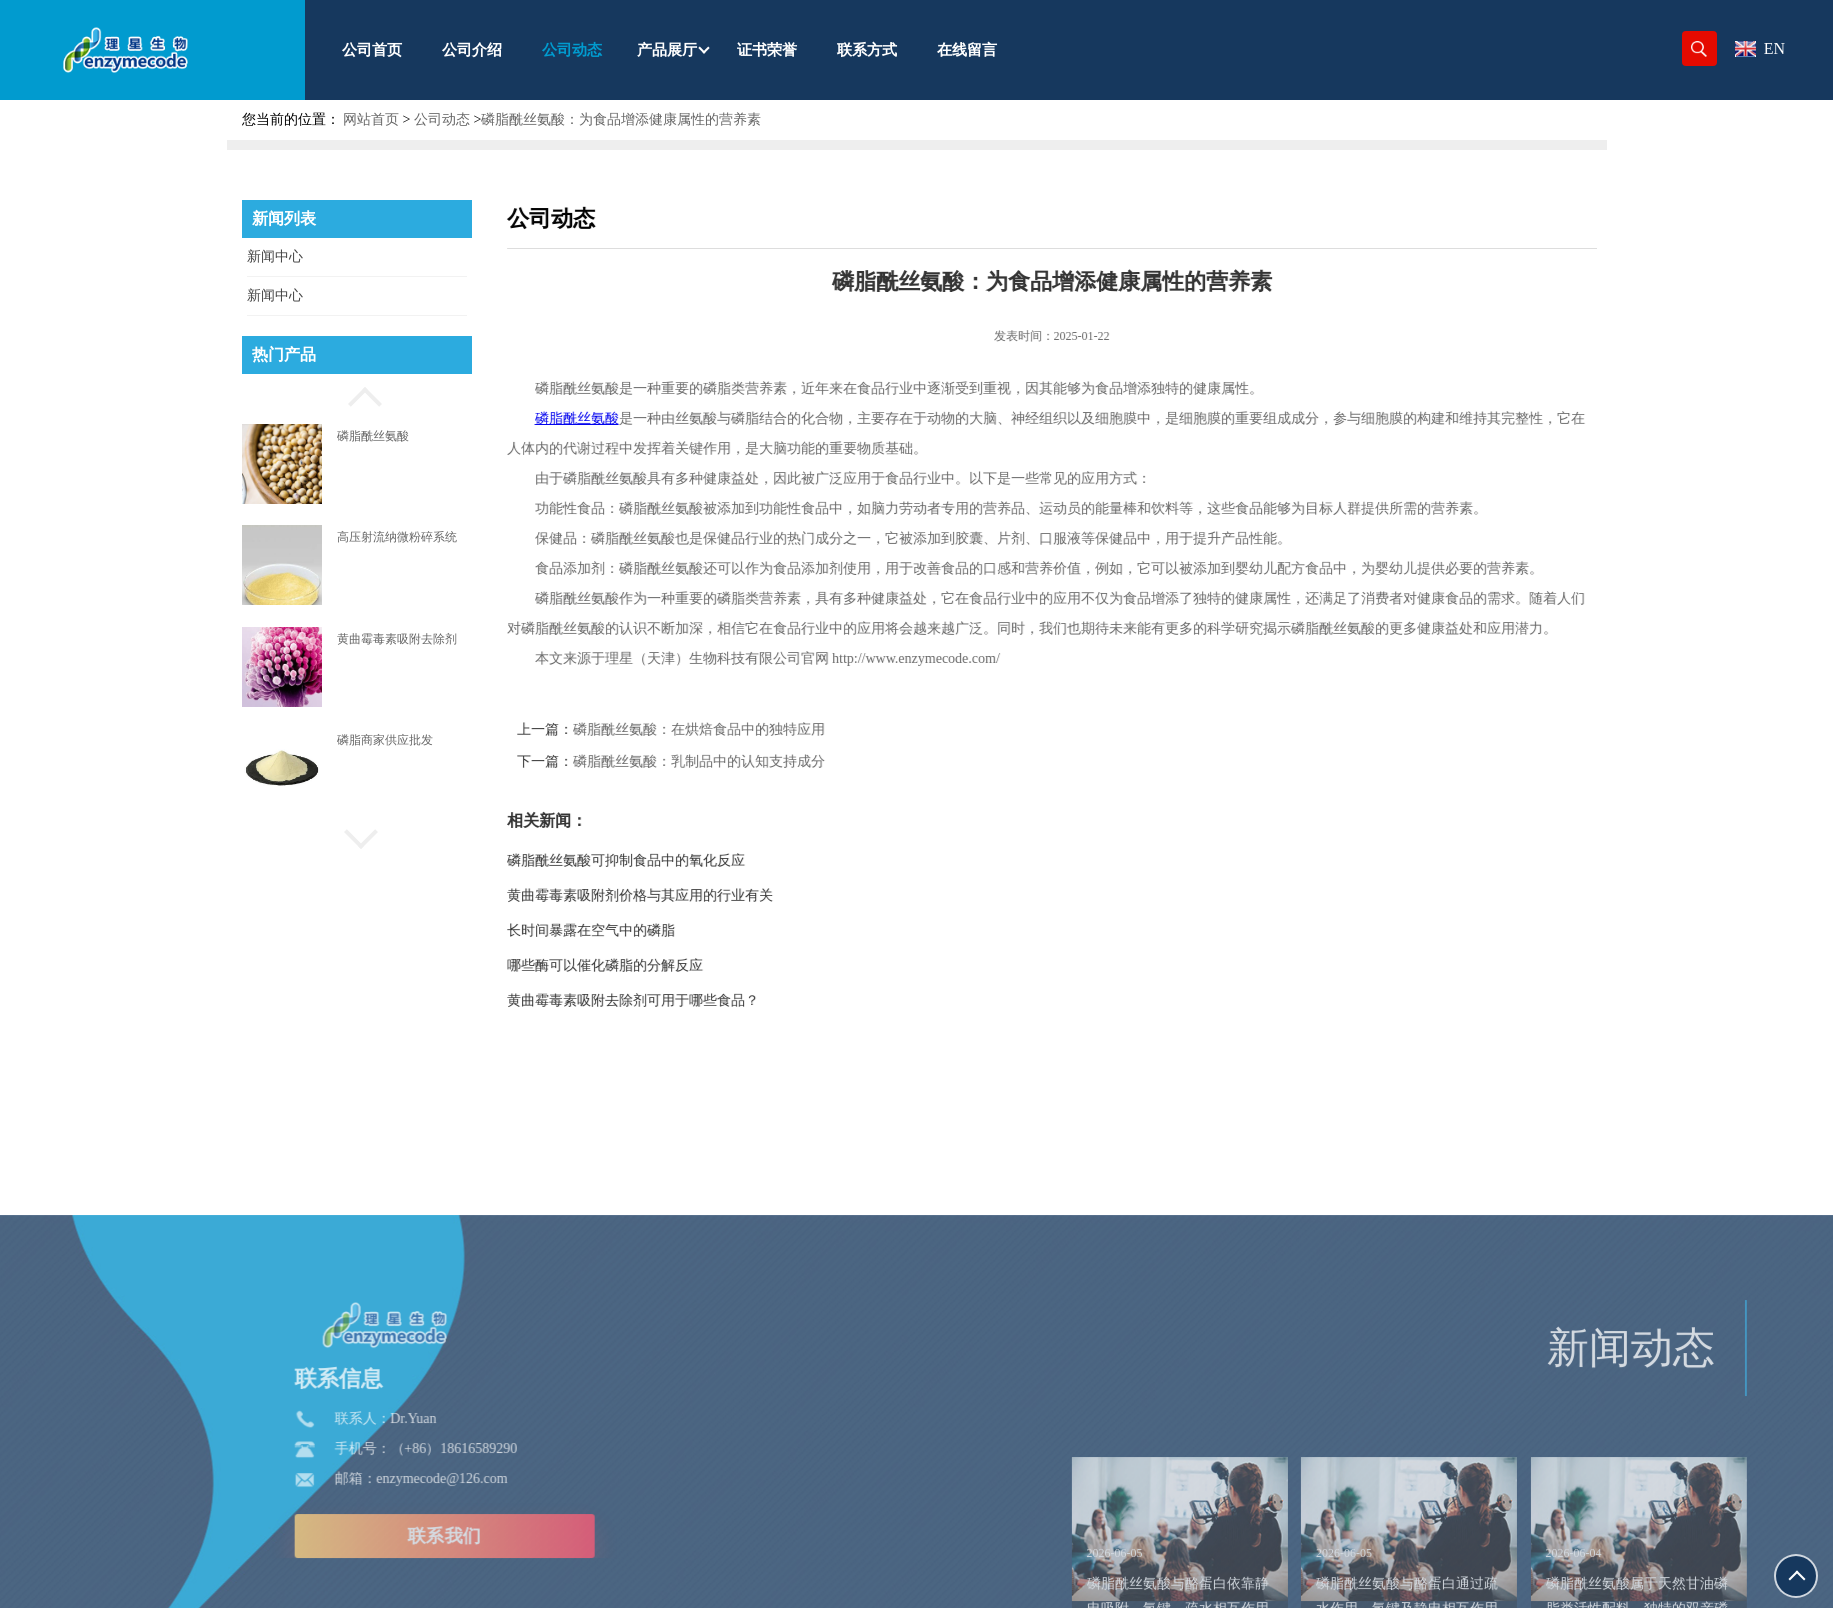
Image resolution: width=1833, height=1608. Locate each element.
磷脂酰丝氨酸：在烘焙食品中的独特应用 (767, 729)
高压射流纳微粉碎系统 (397, 537)
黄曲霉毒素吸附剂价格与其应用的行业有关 (708, 895)
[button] (357, 394)
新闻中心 (275, 256)
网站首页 (371, 119)
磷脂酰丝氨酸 (373, 436)
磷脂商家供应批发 (385, 740)
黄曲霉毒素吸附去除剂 (397, 639)
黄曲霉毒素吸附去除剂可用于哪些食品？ (701, 1000)
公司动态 (442, 119)
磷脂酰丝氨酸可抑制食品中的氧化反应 (694, 860)
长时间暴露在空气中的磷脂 (659, 930)
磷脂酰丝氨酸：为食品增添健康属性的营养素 (621, 119)
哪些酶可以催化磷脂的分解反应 (673, 965)
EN (1760, 48)
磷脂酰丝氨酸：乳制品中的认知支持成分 (767, 761)
